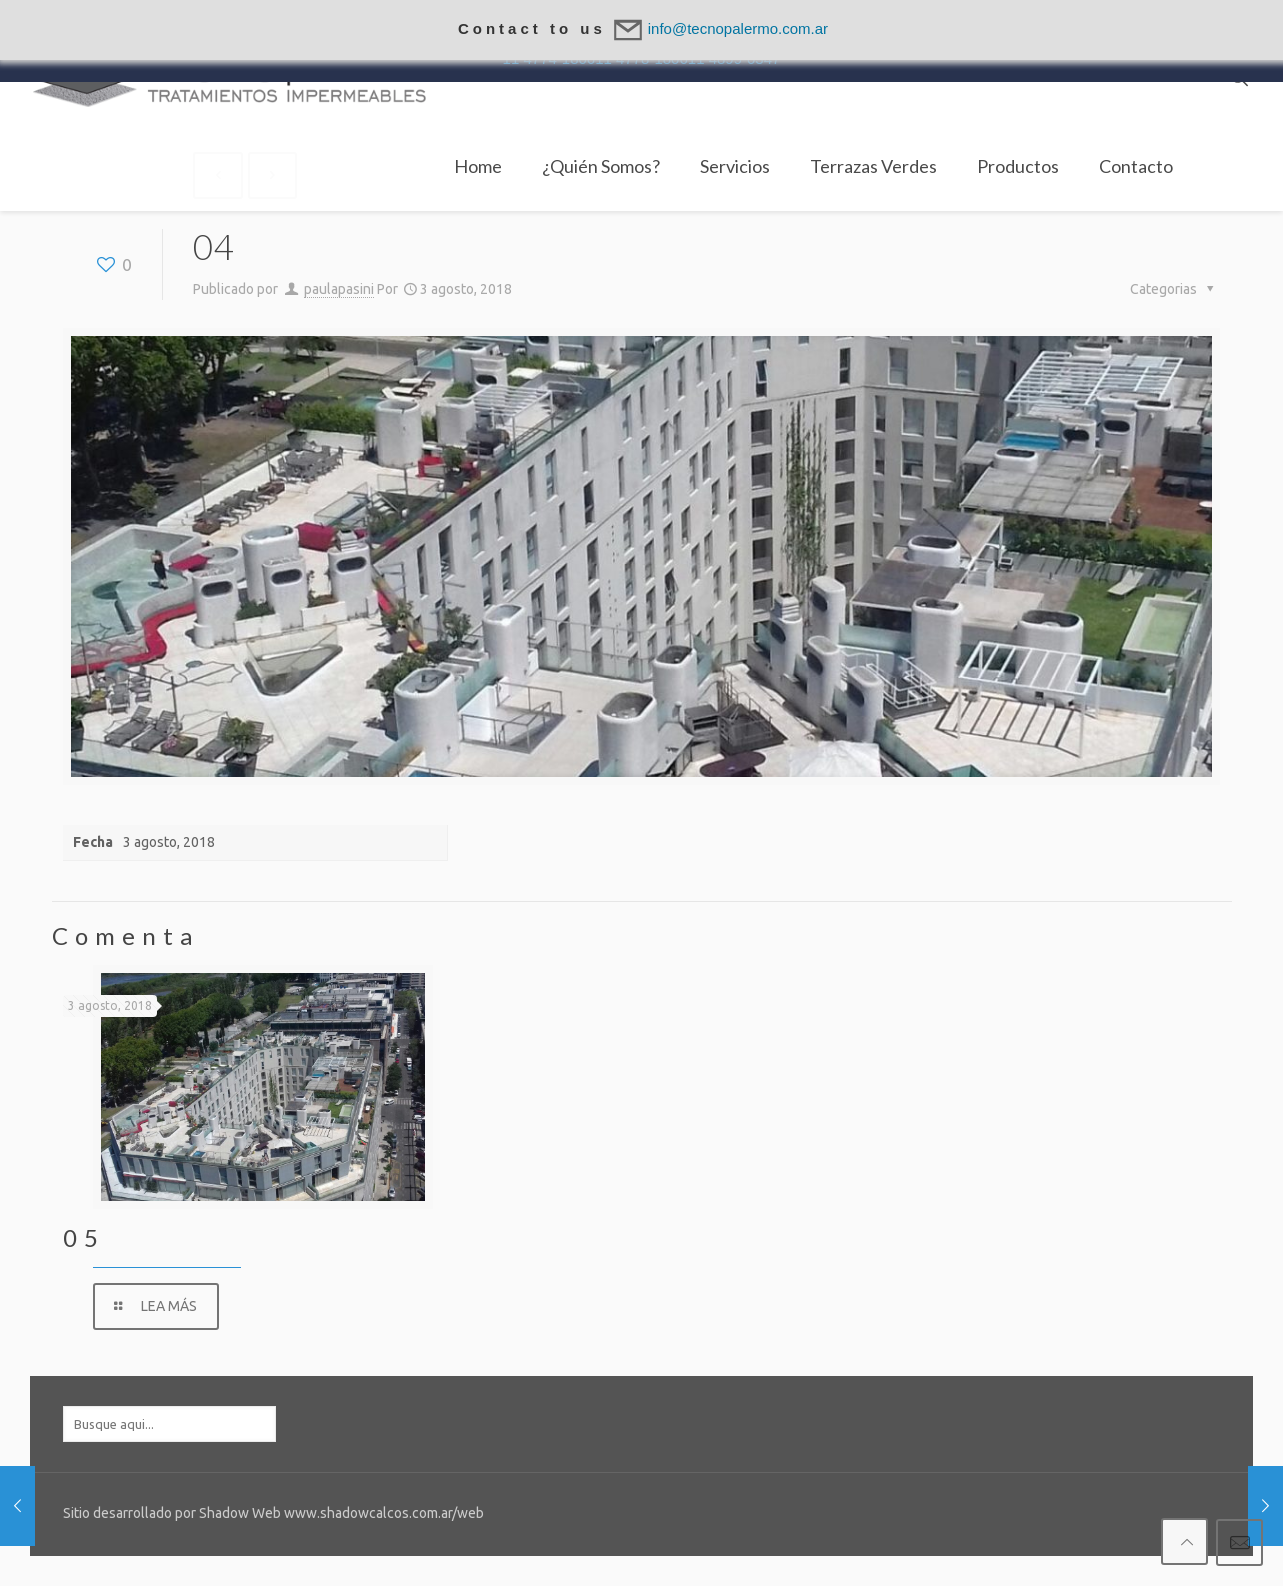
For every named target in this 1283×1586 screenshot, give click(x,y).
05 (84, 1237)
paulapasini (339, 289)
